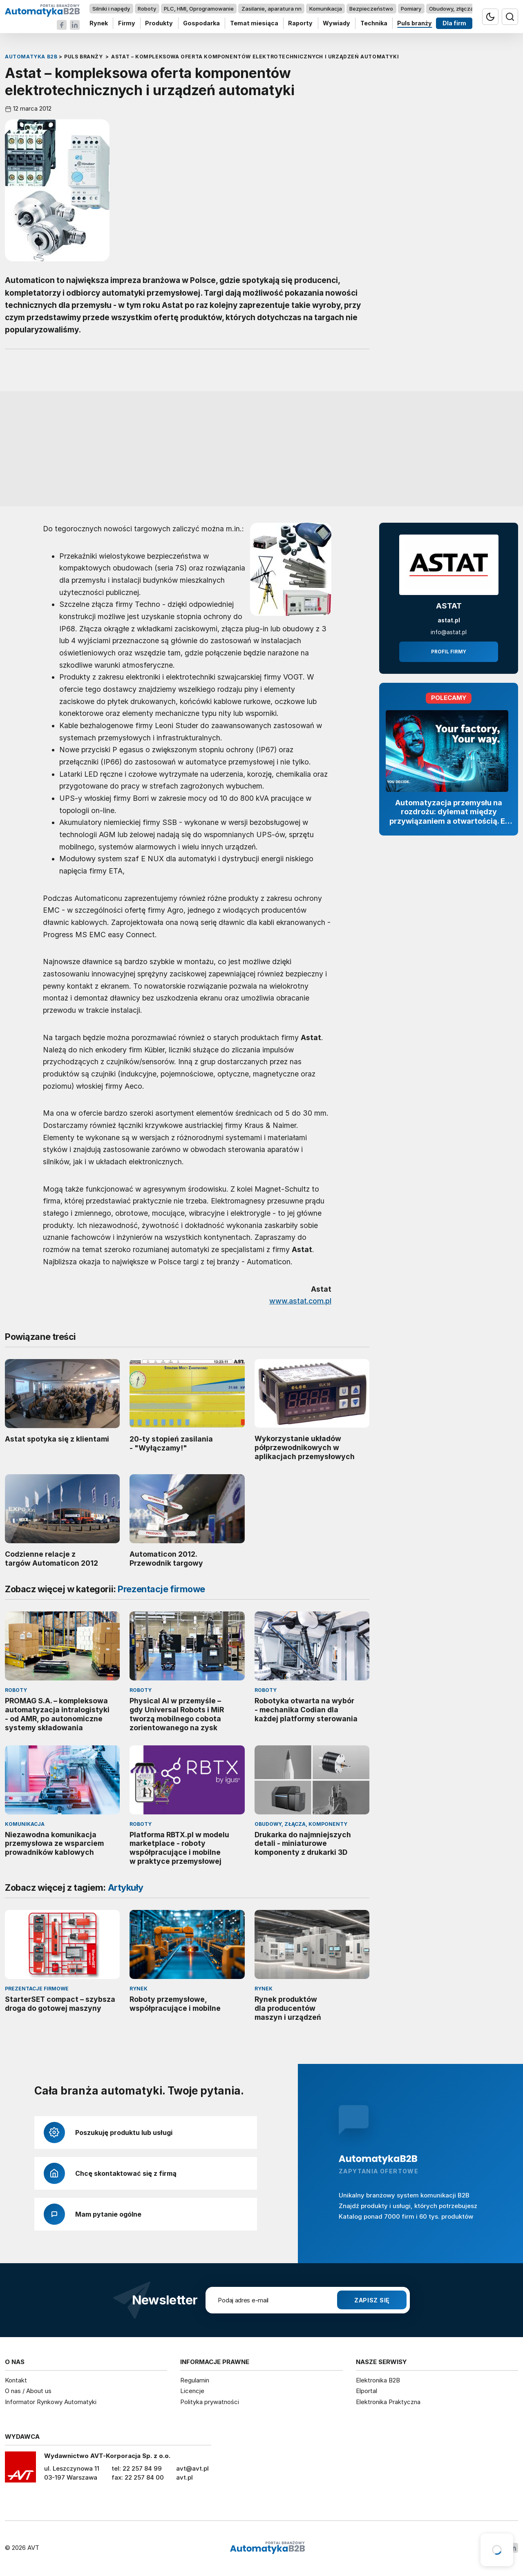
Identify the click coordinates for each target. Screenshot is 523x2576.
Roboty (147, 8)
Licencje (192, 2391)
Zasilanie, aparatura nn (271, 8)
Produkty (159, 23)
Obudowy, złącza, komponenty (469, 8)
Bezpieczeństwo (371, 8)
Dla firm (454, 23)
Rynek (98, 23)
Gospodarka (201, 23)
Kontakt (16, 2380)
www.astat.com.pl (300, 1301)
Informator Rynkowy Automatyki (50, 2402)
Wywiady (336, 23)
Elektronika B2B (378, 2380)
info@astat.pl (449, 632)
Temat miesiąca (254, 23)
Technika (373, 23)
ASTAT (449, 606)
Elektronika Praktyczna (388, 2402)
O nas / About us (28, 2391)
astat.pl (449, 620)
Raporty (300, 23)
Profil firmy (448, 652)
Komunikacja (325, 8)
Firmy (126, 23)
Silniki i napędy (111, 8)
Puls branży (414, 23)
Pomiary (411, 8)
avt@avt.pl (192, 2468)
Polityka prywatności (209, 2402)
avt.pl (184, 2477)
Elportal (366, 2391)
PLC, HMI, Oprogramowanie (199, 8)
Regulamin (194, 2380)
